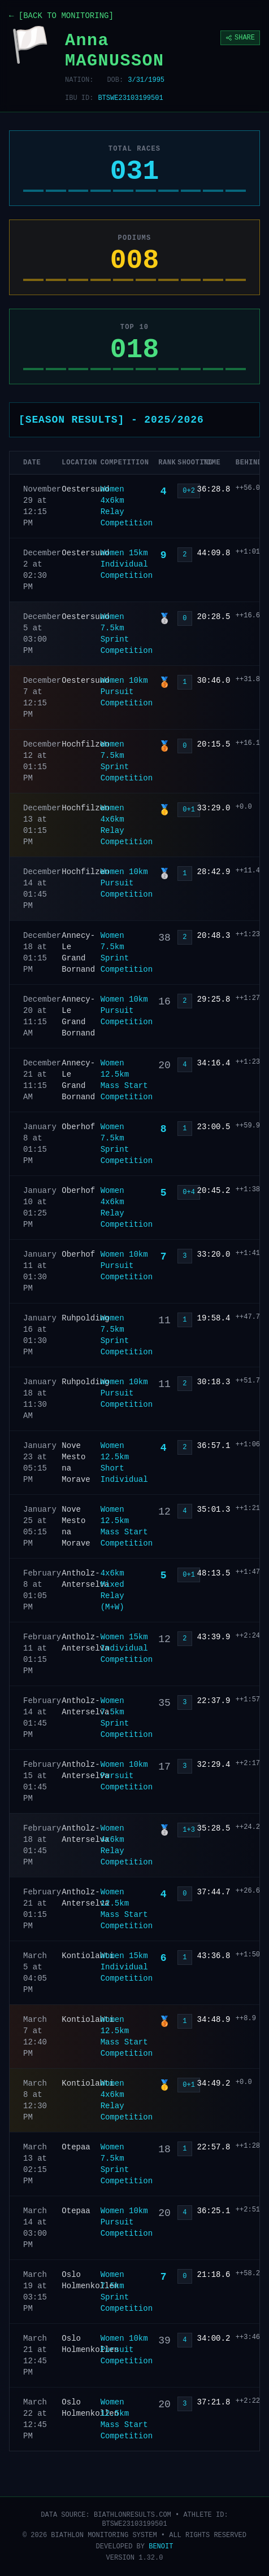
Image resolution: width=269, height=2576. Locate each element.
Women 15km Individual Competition (127, 564)
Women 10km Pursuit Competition (127, 692)
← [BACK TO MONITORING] (61, 15)
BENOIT (161, 2547)
